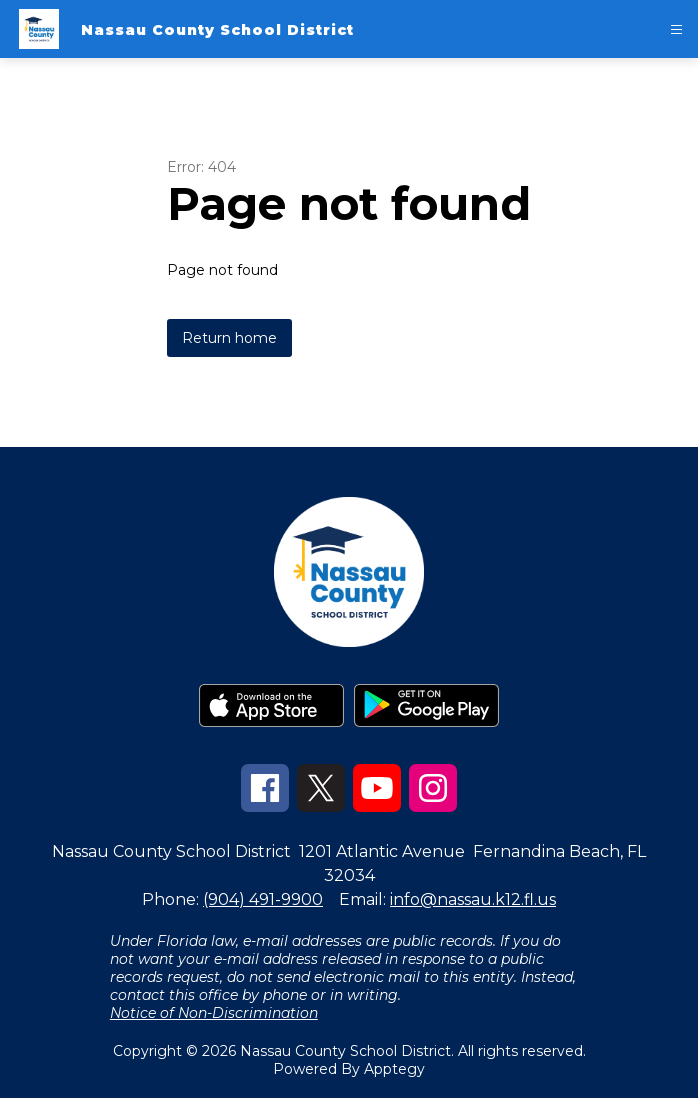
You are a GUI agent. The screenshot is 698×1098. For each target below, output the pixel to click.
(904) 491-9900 (263, 899)
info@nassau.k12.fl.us (473, 899)
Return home (229, 338)
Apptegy (394, 1069)
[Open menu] (676, 29)
